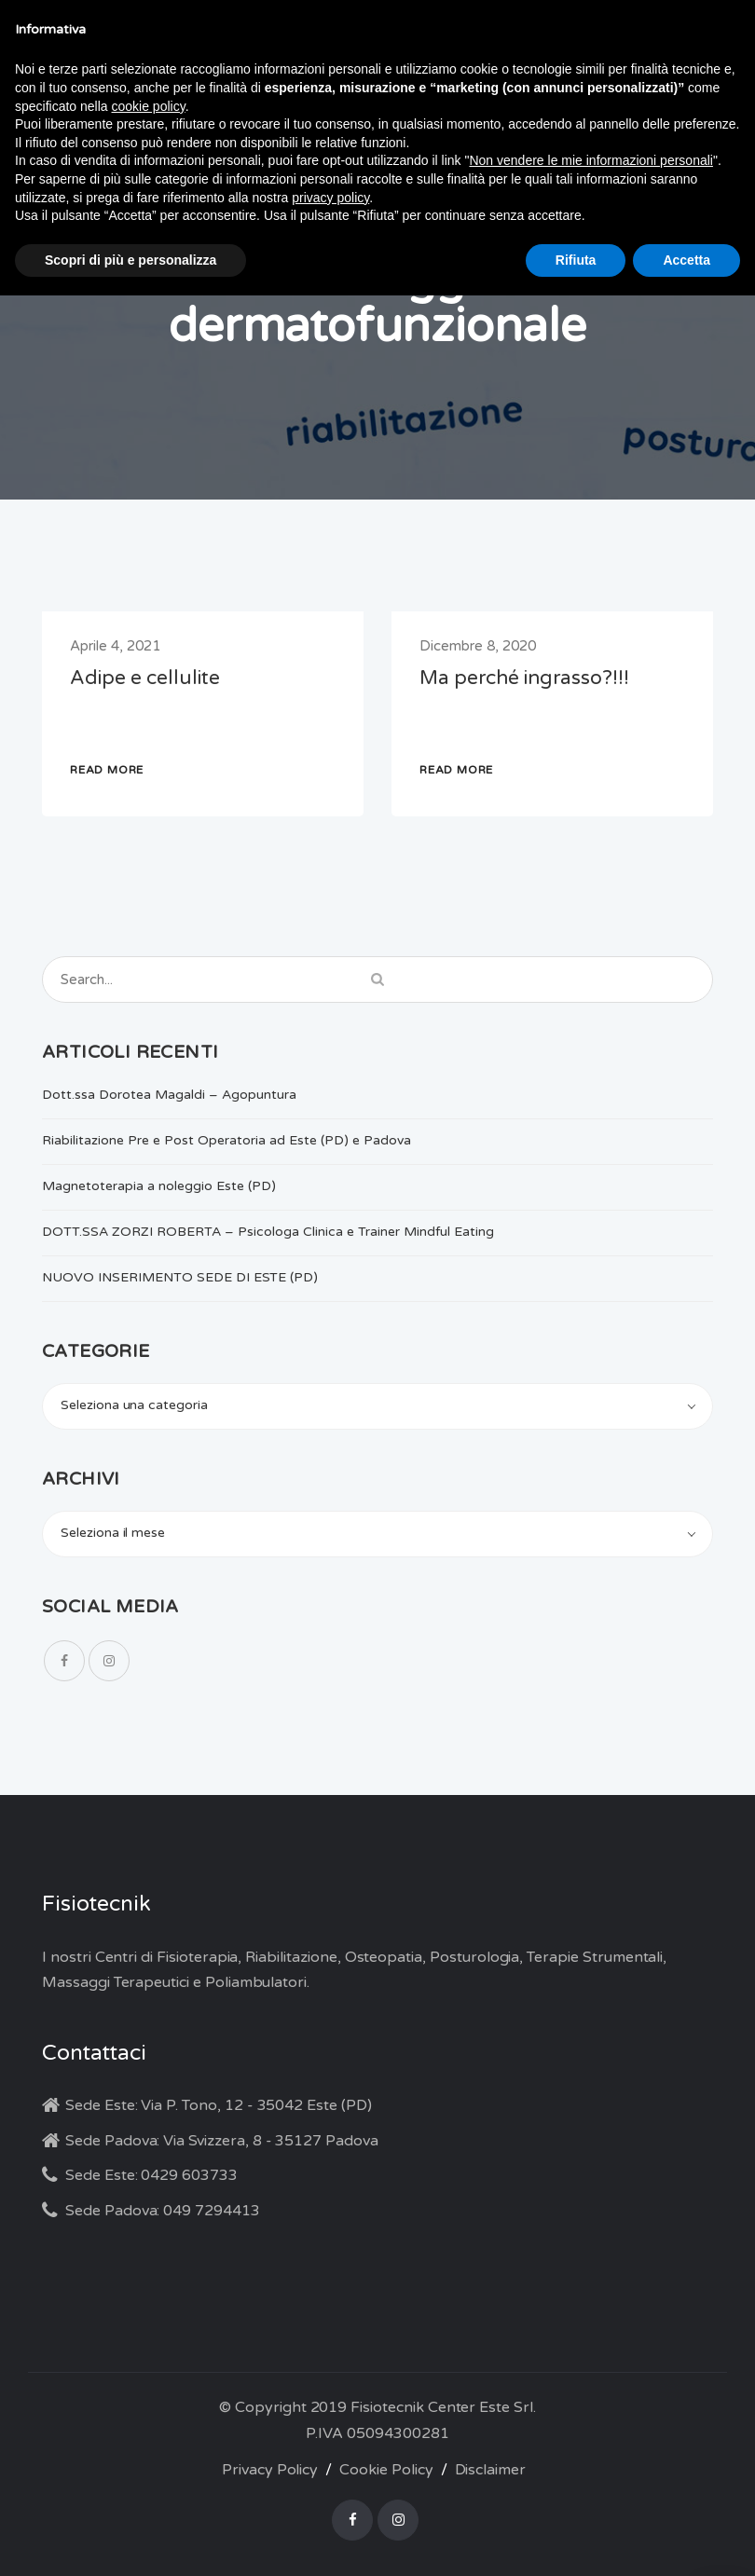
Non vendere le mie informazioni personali (590, 160)
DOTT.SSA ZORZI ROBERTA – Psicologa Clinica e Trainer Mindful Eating (268, 1232)
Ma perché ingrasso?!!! (524, 678)
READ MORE (107, 769)
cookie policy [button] (148, 106)
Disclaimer (491, 2469)
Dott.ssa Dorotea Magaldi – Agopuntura (169, 1095)
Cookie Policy (385, 2469)
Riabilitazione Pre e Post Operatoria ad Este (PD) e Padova (226, 1140)
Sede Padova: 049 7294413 (162, 2210)
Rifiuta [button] (576, 260)
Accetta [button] (686, 260)
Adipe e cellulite (145, 678)
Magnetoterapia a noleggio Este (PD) (159, 1186)
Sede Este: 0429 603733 (151, 2175)
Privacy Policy (270, 2469)
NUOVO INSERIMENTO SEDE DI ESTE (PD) (180, 1277)
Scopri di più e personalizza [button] (130, 260)
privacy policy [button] (330, 197)
